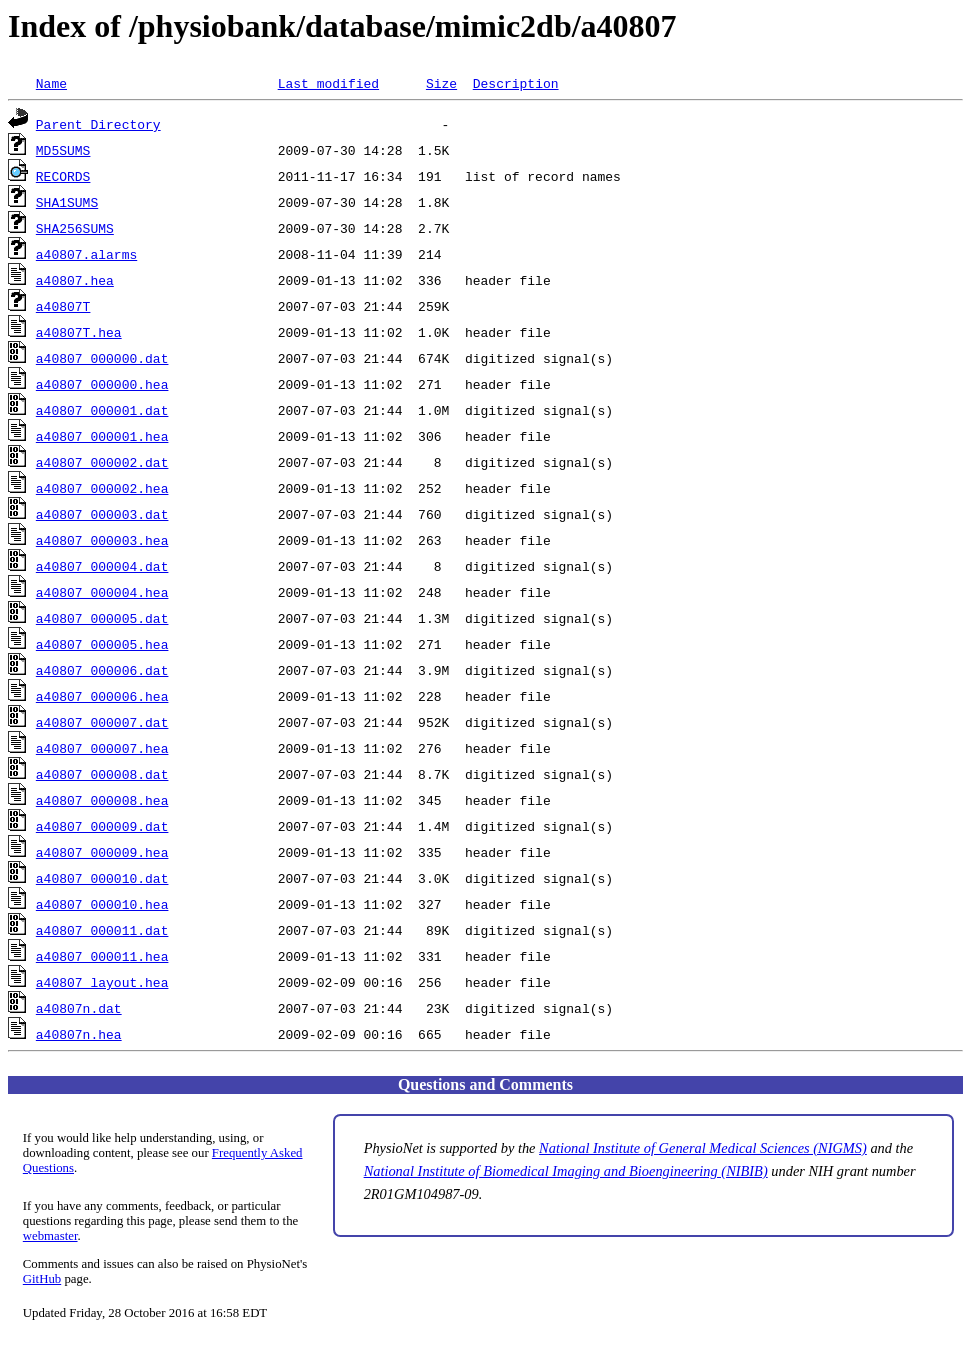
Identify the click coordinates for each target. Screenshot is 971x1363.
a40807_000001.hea (102, 436)
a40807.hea (75, 280)
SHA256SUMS (75, 228)
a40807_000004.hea (102, 592)
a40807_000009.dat (102, 826)
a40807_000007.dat (102, 722)
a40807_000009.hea (102, 852)
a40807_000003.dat (102, 514)
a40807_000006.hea (102, 696)
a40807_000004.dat (102, 566)
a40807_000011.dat (102, 930)
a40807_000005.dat (102, 618)
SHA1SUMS (67, 202)
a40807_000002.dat (102, 462)
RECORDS (63, 176)
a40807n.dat (79, 1008)
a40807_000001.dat (102, 410)
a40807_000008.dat (102, 774)
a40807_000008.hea (102, 800)
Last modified (328, 83)
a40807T (63, 306)
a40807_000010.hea (102, 904)
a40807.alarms (86, 254)
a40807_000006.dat (102, 670)
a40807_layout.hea (102, 982)
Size (441, 83)
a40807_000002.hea (102, 488)
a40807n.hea (79, 1034)
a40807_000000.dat (102, 358)
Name (51, 83)
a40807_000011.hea (102, 956)
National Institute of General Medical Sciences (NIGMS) (703, 1148)
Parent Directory (98, 124)
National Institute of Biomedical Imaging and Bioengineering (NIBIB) (566, 1171)
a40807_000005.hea (102, 644)
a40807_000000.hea (102, 384)
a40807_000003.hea (102, 540)
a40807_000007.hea (102, 748)
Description (516, 83)
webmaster (50, 1236)
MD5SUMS (63, 150)
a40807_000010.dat (102, 878)
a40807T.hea (79, 332)
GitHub (42, 1279)
